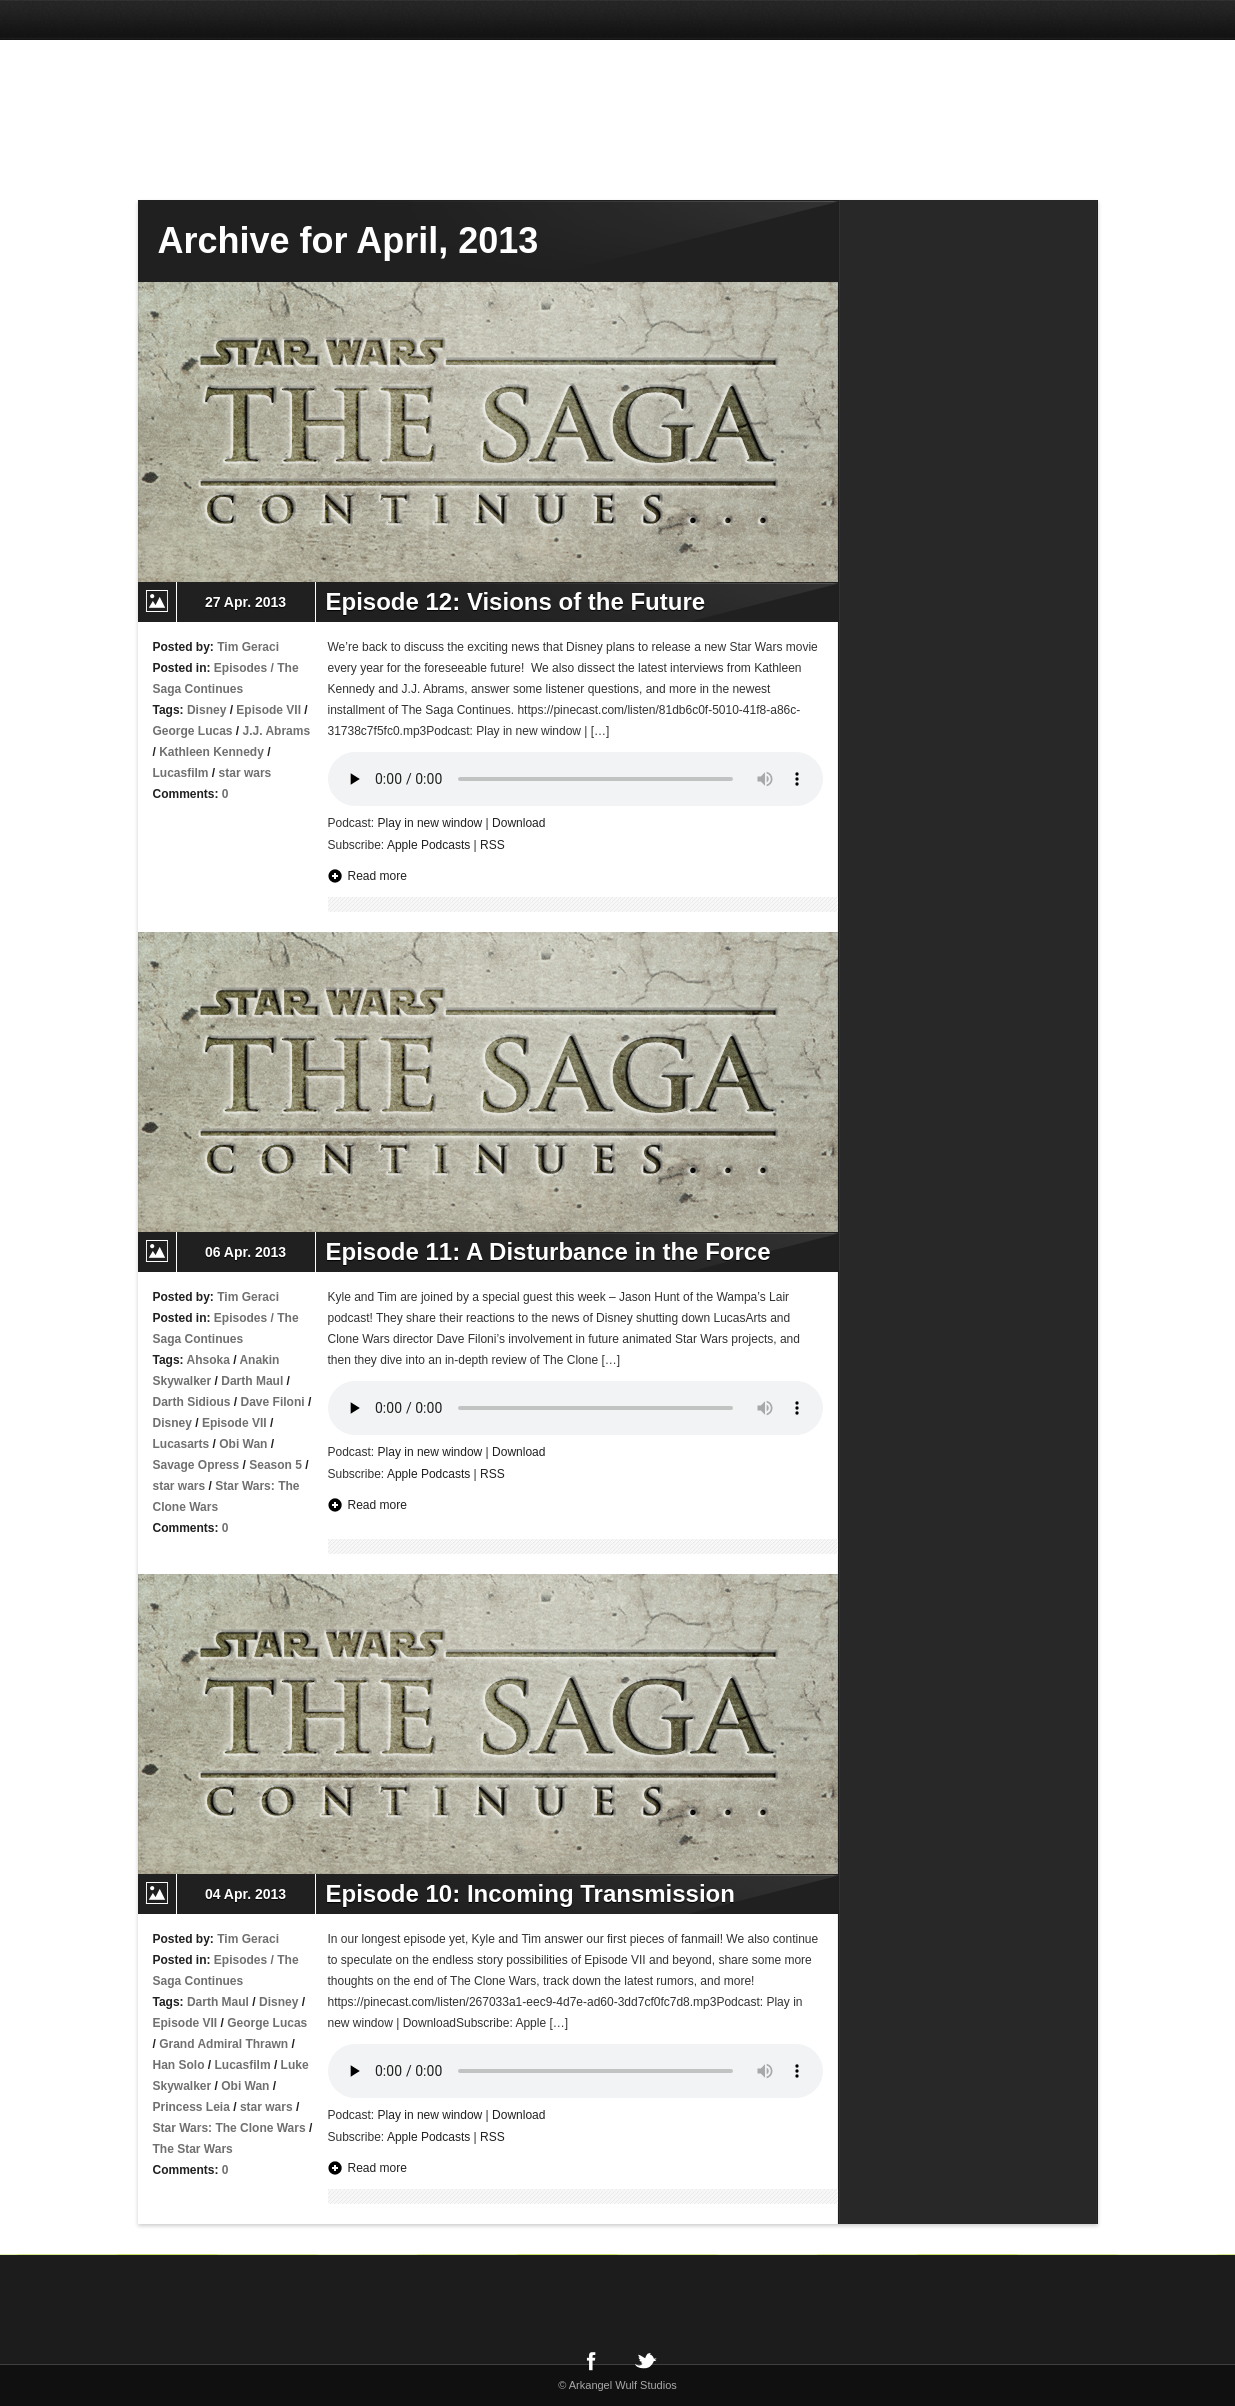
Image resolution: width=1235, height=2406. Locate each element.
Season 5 (275, 1465)
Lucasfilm (181, 773)
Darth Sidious (192, 1402)
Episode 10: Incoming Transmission (530, 1893)
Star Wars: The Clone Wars (229, 2128)
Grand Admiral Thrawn (223, 2044)
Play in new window (430, 823)
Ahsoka (208, 1360)
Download (518, 823)
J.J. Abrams (277, 731)
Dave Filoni (273, 1402)
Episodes (240, 668)
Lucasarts (181, 1444)
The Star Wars (193, 2149)
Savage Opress (196, 1465)
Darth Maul (252, 1381)
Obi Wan (243, 1444)
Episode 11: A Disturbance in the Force (548, 1251)
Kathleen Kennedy (211, 752)
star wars (245, 773)
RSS (492, 845)
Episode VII (268, 710)
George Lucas (193, 731)
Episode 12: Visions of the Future (516, 601)
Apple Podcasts (428, 845)
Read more (377, 876)
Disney (206, 710)
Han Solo (179, 2065)
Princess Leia (191, 2107)
